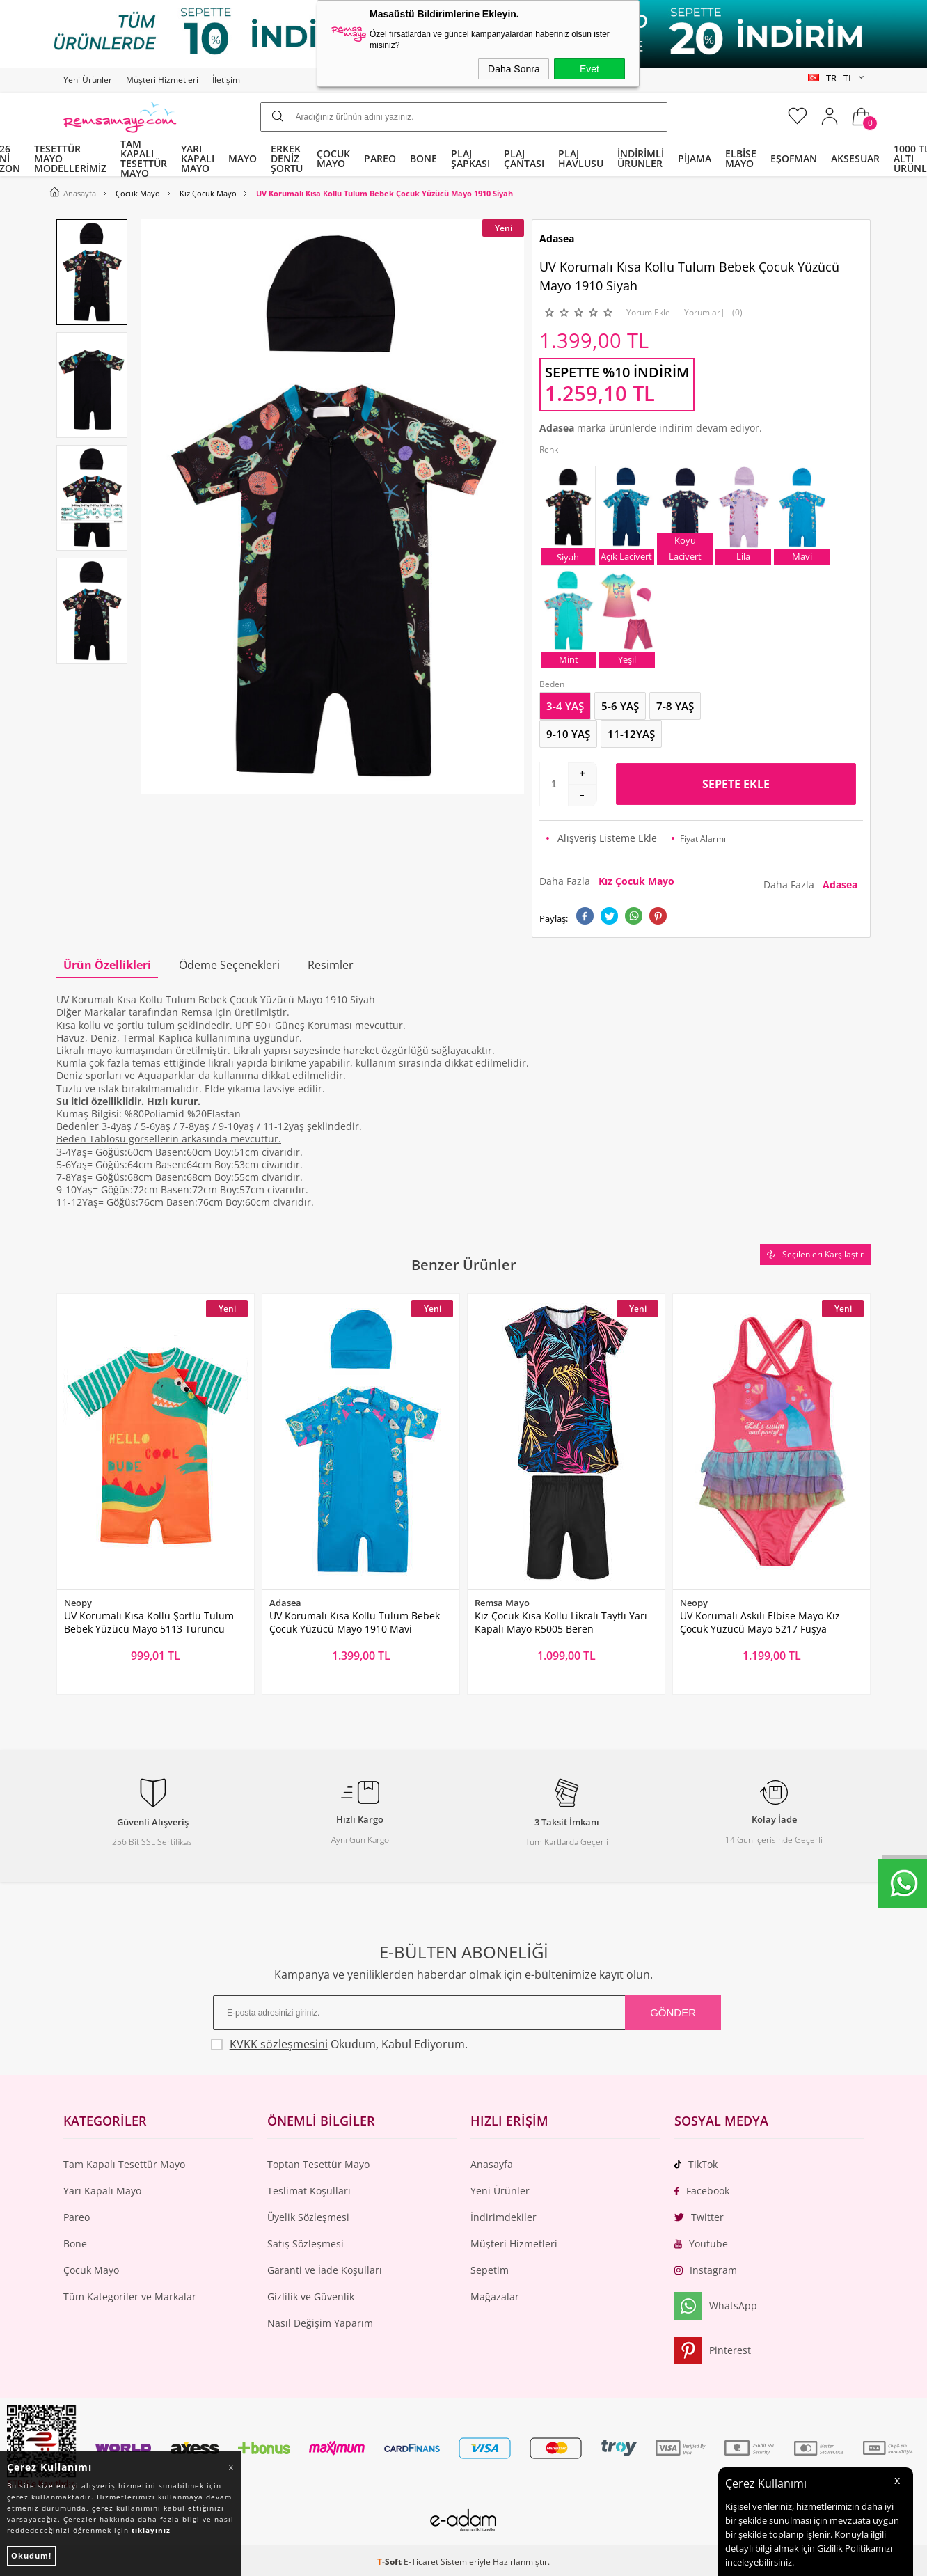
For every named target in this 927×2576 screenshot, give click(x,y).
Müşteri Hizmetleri (162, 80)
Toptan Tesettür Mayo (318, 2164)
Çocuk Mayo (91, 2270)
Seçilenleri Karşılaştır (815, 1254)
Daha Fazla (609, 881)
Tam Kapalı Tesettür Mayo (124, 2164)
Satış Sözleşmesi (305, 2243)
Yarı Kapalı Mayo (102, 2190)
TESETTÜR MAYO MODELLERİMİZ (70, 158)
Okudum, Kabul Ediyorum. (339, 2044)
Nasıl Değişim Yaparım (320, 2323)
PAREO (380, 158)
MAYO (242, 158)
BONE (423, 158)
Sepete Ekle (736, 784)
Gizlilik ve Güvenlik (310, 2296)
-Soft (390, 2562)
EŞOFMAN (793, 158)
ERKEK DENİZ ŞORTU (287, 158)
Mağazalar (494, 2296)
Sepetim (489, 2270)
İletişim (226, 80)
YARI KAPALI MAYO (197, 158)
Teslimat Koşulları (309, 2190)
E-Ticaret (421, 2562)
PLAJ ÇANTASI (524, 158)
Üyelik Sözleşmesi (308, 2217)
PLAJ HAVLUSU (580, 158)
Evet (589, 68)
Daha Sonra (514, 68)
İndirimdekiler (503, 2217)
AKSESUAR (855, 158)
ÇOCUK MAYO (333, 158)
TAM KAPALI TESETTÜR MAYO (143, 158)
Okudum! (31, 2555)
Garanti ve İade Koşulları (324, 2270)
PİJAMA (694, 158)
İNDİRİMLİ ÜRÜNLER (640, 158)
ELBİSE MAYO (740, 158)
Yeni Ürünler (87, 80)
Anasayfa (491, 2164)
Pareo (76, 2217)
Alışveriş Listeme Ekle (602, 838)
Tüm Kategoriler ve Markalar (129, 2296)
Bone (75, 2243)
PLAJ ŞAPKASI (470, 158)
